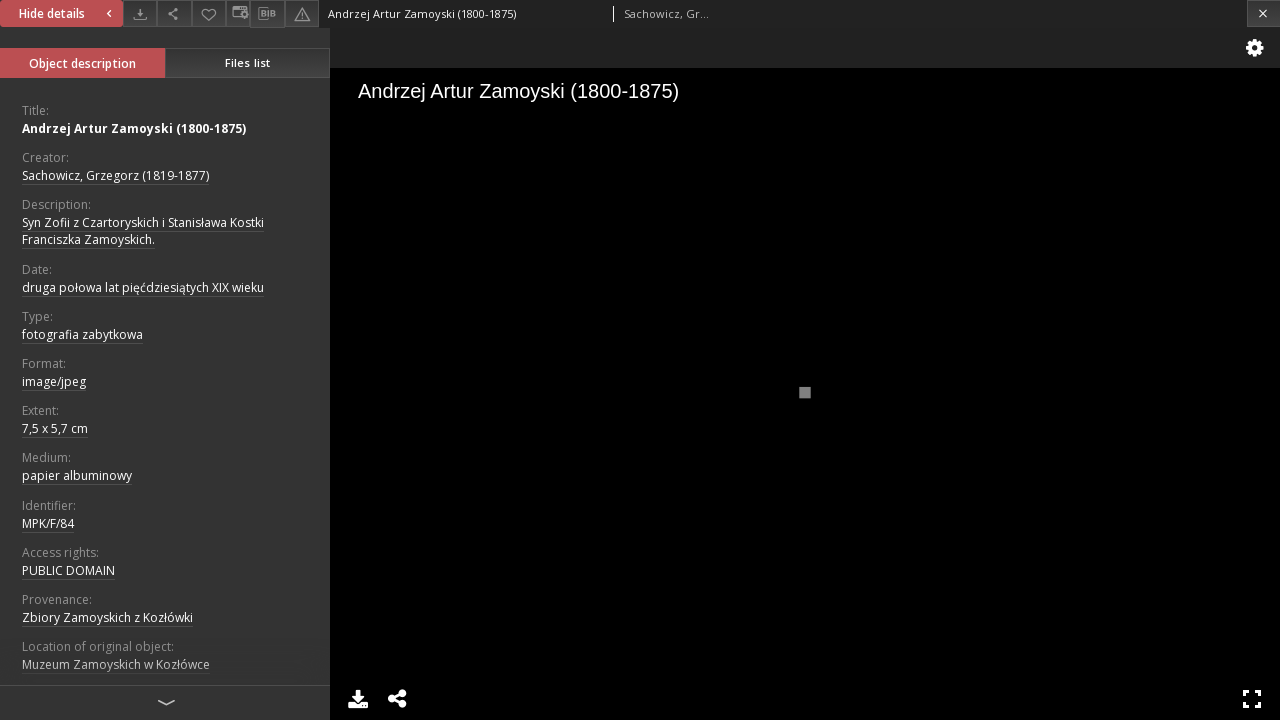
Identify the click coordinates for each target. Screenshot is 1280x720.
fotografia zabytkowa (82, 334)
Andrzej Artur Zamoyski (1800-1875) (134, 128)
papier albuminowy (77, 475)
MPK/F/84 (48, 523)
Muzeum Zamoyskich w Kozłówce (116, 664)
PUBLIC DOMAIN (68, 570)
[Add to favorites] (209, 13)
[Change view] (238, 13)
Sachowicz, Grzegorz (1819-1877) (115, 175)
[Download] (140, 13)
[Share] (174, 13)
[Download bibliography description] (267, 14)
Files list (247, 62)
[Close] (1263, 13)
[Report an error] (302, 13)
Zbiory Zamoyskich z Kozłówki (107, 617)
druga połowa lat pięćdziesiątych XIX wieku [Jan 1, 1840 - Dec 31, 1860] (143, 287)
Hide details (68, 13)
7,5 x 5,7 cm (55, 428)
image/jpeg (54, 381)
